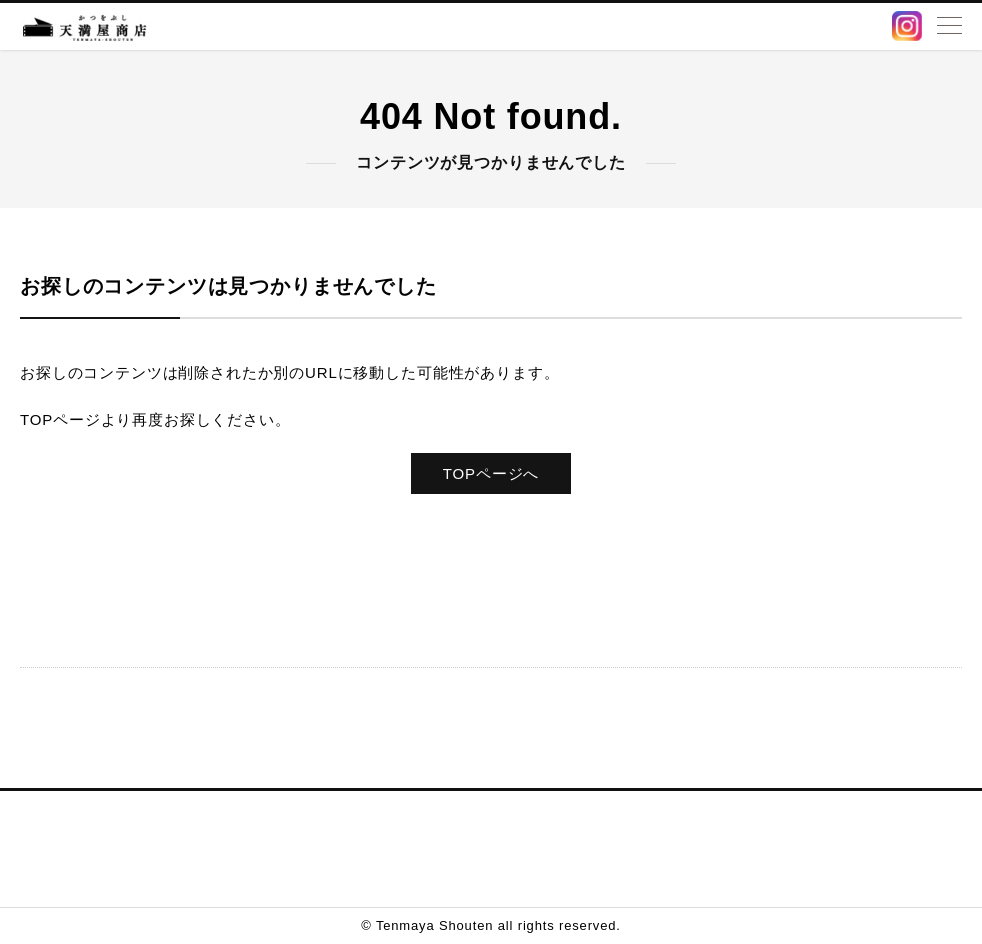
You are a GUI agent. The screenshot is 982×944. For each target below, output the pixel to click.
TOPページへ (491, 473)
